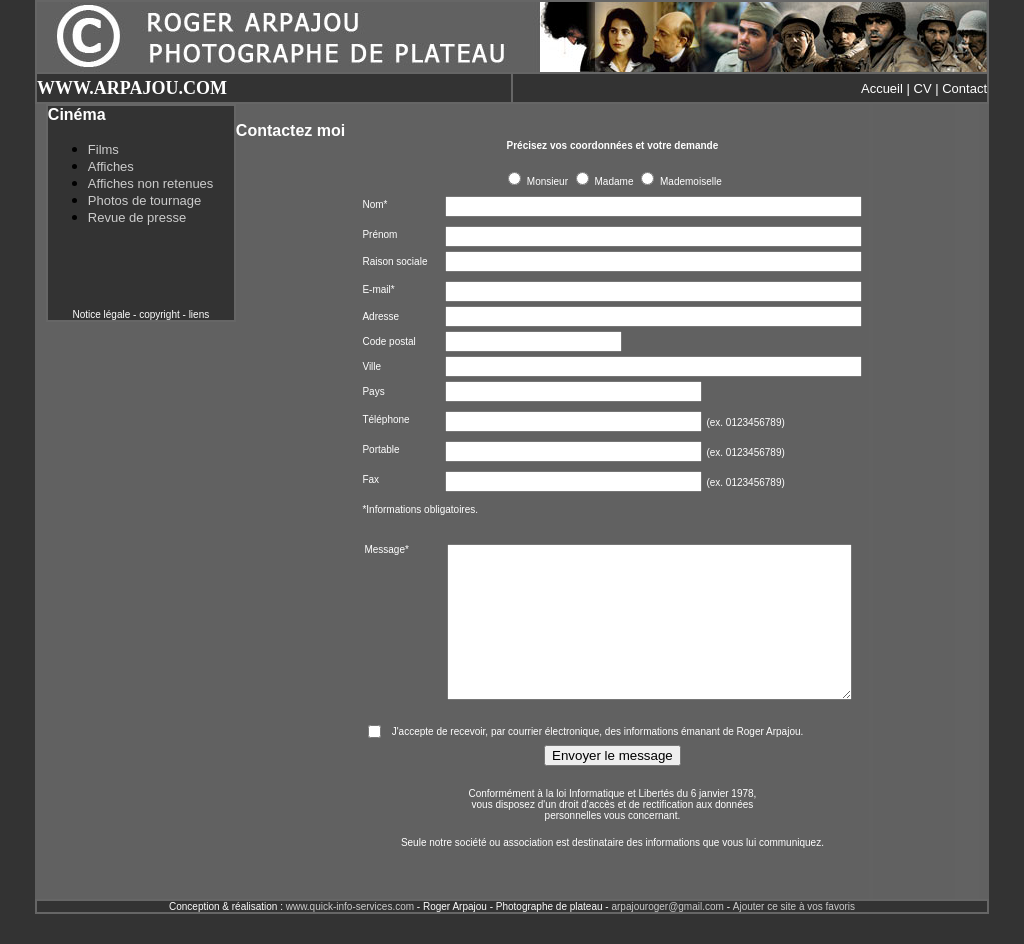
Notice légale (101, 314)
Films (103, 149)
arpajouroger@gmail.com (667, 936)
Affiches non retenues (151, 183)
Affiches (111, 166)
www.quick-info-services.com (350, 936)
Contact (964, 88)
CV (923, 88)
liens (199, 314)
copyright (159, 314)
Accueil (882, 88)
